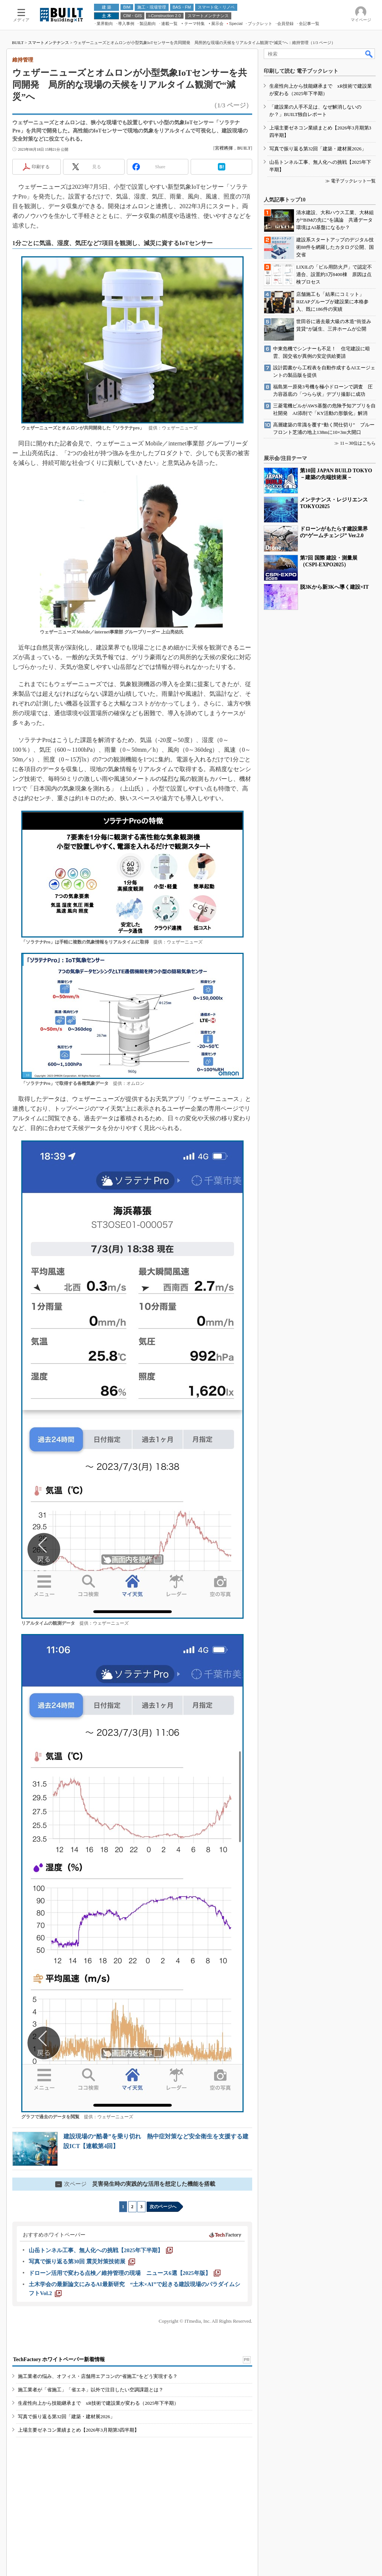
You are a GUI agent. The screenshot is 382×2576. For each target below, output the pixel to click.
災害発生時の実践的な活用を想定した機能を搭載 (135, 2184)
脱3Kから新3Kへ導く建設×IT (334, 587)
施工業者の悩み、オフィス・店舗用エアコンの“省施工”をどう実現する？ (98, 2376)
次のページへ (163, 2206)
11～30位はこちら (358, 443)
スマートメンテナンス (48, 42)
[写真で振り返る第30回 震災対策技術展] (82, 2261)
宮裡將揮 (224, 148)
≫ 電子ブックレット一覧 (350, 181)
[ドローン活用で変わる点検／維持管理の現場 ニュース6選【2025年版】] (124, 2273)
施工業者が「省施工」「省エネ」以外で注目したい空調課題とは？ (90, 2389)
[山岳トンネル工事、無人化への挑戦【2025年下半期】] (101, 2250)
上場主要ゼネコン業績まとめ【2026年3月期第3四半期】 (78, 2430)
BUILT (18, 42)
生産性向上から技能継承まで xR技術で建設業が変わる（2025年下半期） (98, 2403)
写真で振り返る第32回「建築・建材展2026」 (66, 2416)
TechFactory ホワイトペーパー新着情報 (59, 2359)
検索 (369, 53)
